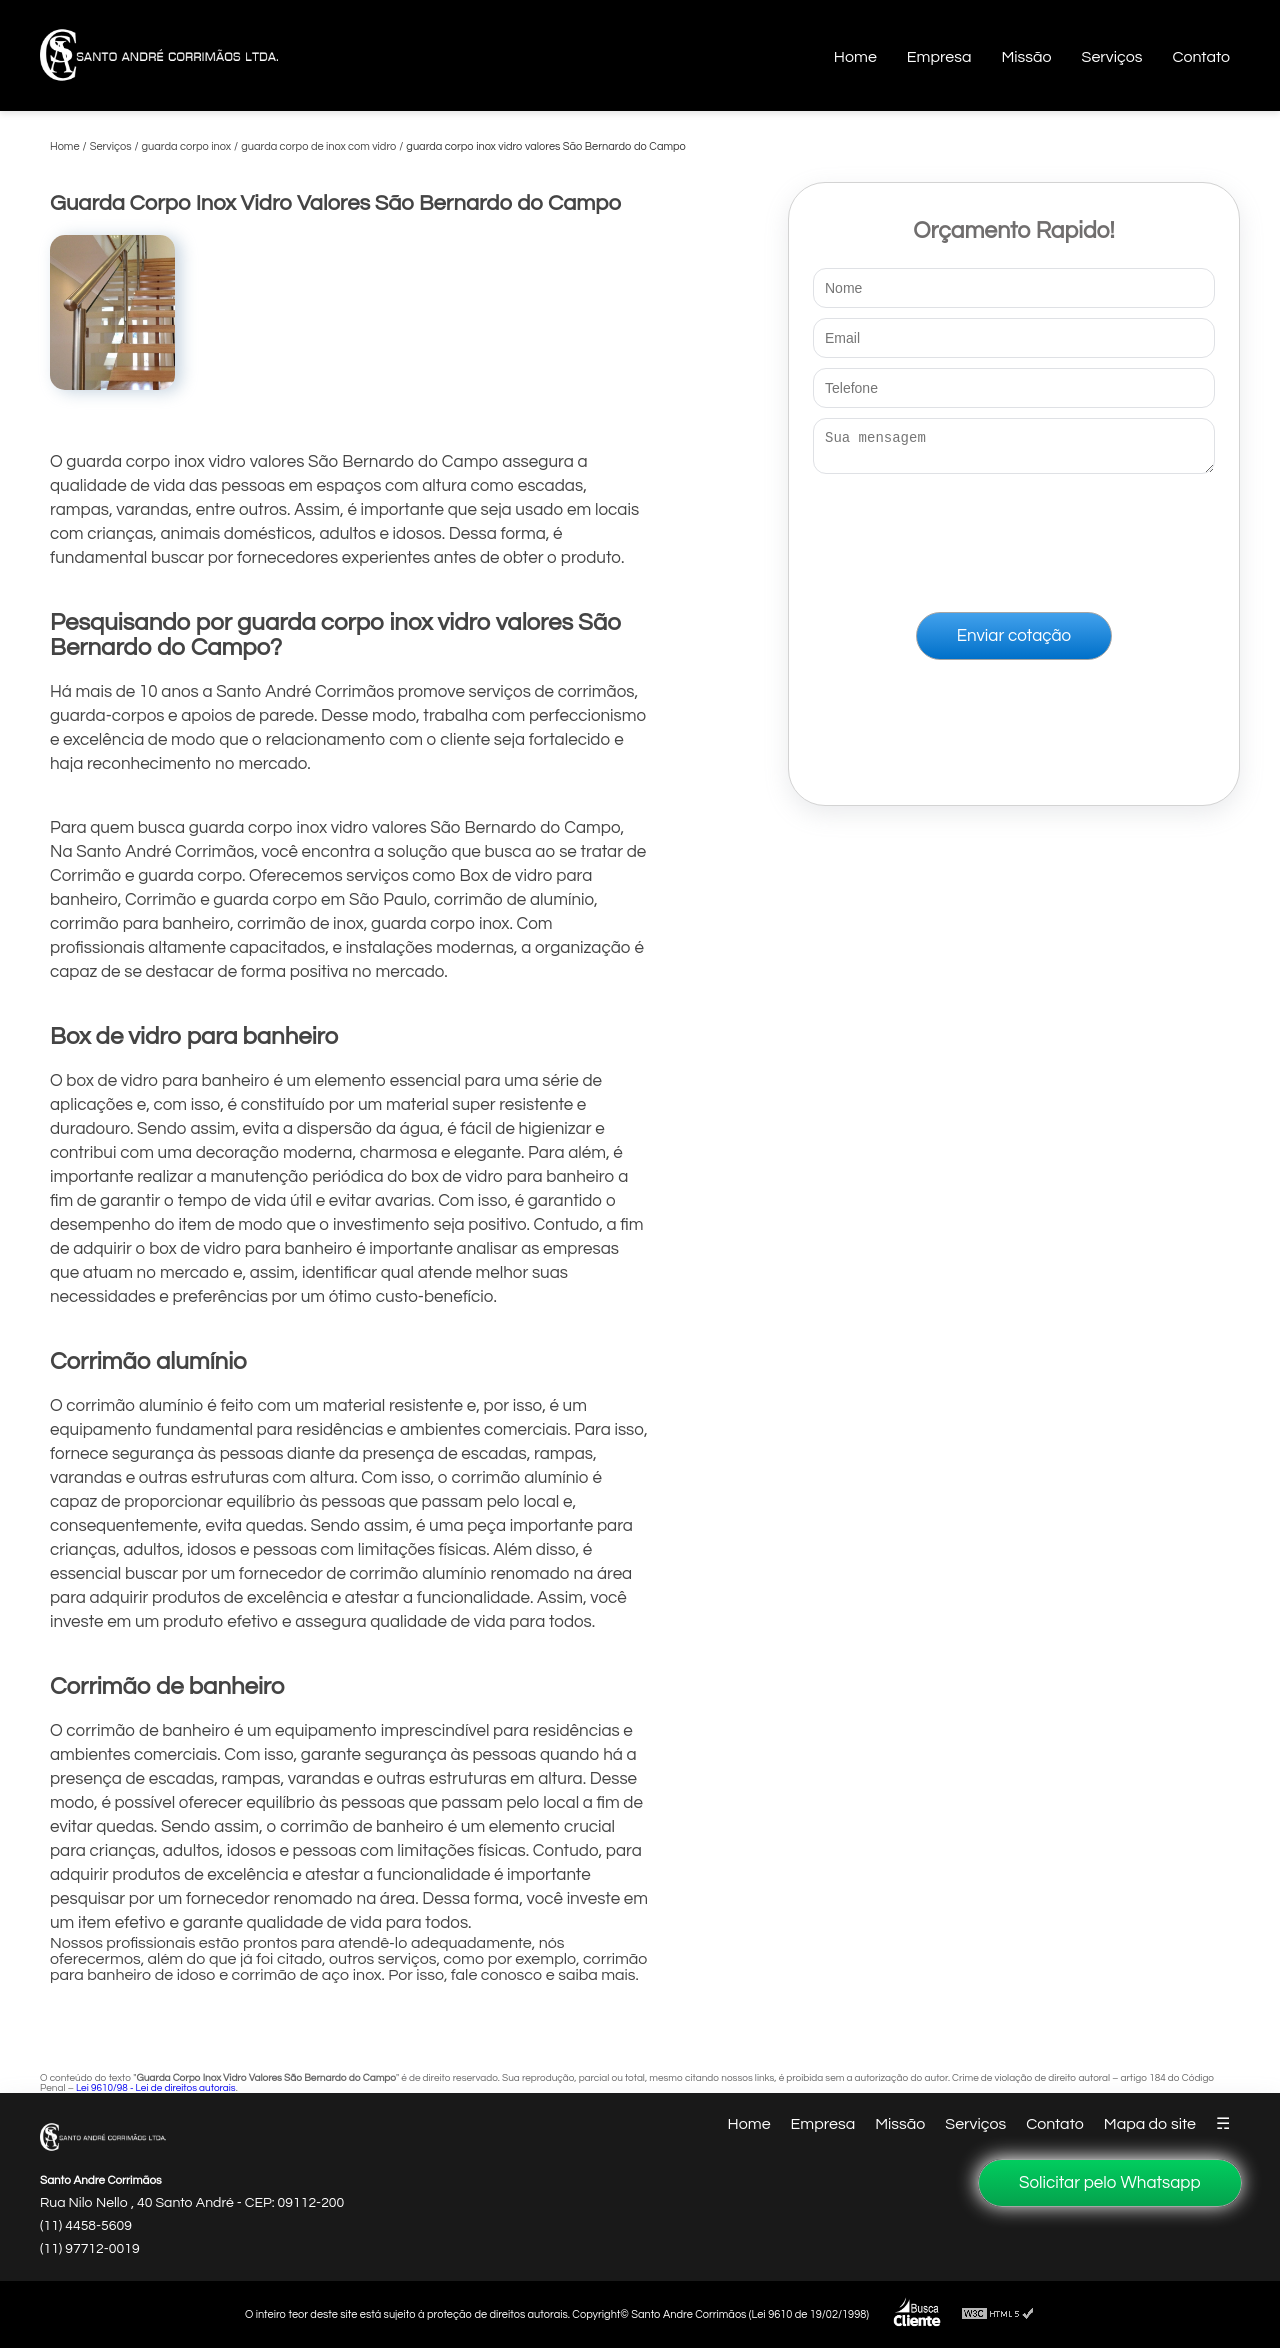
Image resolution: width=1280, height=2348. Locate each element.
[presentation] (1014, 539)
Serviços (1112, 57)
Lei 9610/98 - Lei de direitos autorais (156, 2088)
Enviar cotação (1014, 642)
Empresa (939, 57)
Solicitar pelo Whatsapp (1110, 2183)
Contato (1201, 57)
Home (855, 57)
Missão (1026, 57)
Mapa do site (1150, 2124)
